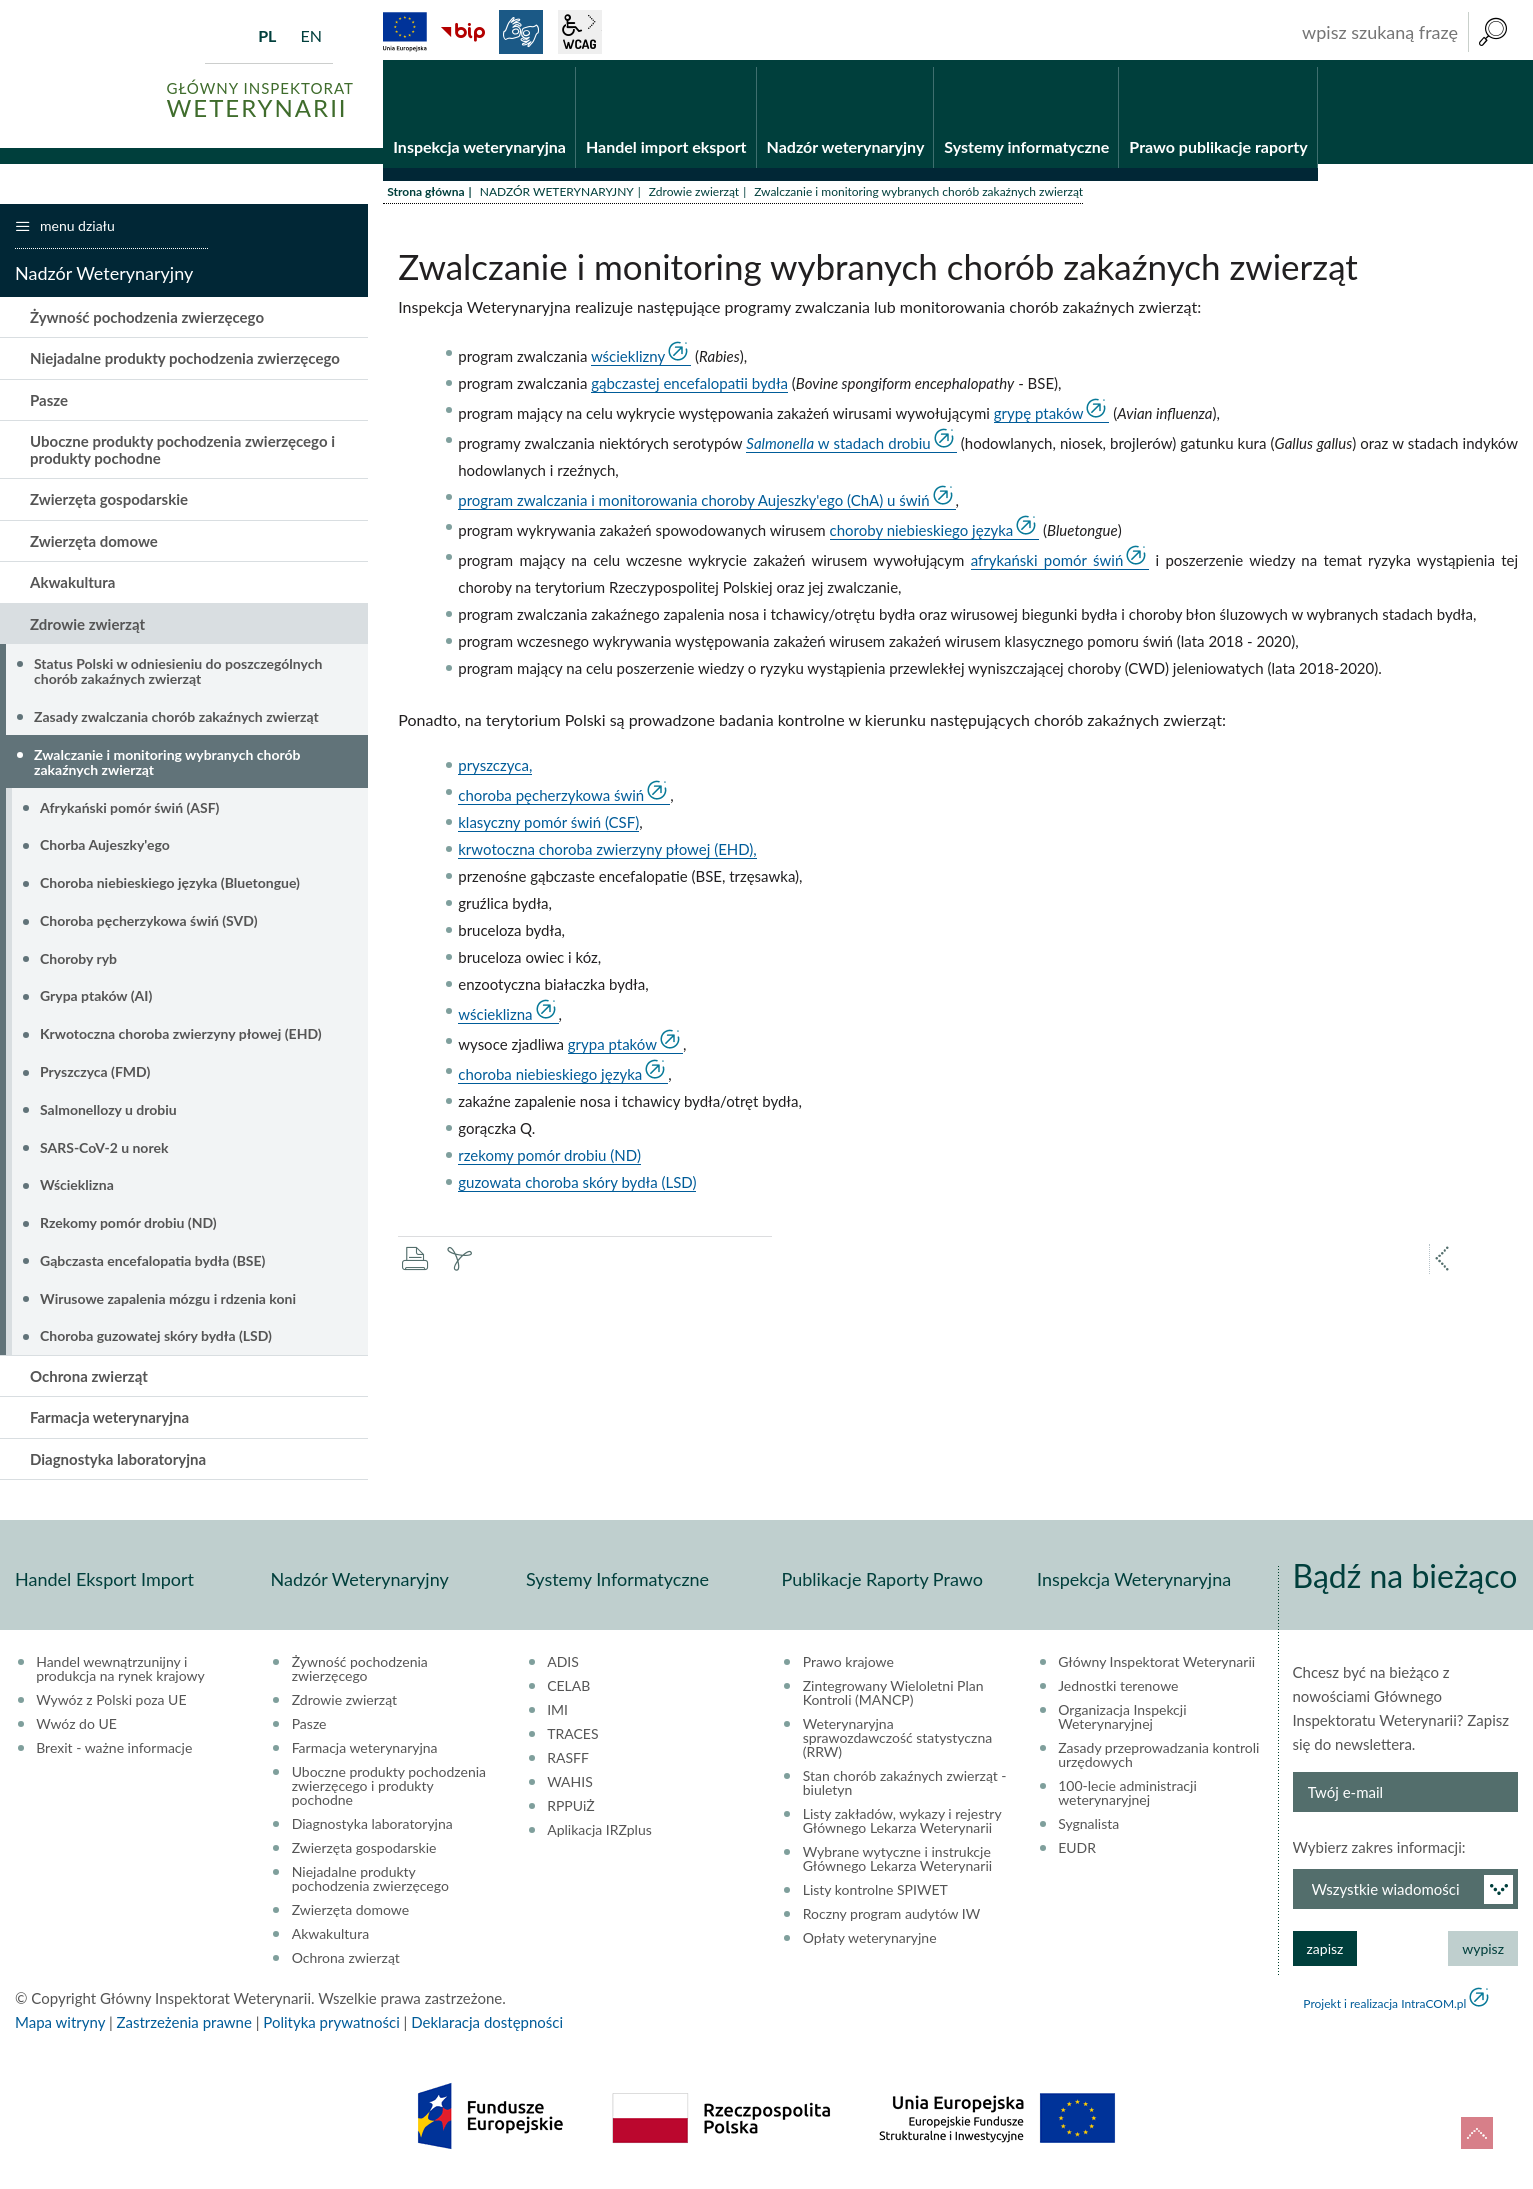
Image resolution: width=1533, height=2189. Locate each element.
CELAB (568, 1693)
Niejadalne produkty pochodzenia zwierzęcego (185, 365)
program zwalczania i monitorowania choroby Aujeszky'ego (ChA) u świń (693, 506)
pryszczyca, (495, 772)
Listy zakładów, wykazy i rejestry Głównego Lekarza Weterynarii (902, 1828)
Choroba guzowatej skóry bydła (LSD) (156, 1342)
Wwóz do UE (76, 1731)
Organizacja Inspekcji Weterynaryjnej (1122, 1724)
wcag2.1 (580, 32)
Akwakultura (72, 589)
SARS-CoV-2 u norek (104, 1153)
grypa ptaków (612, 1051)
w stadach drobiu (838, 449)
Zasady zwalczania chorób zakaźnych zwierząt (176, 722)
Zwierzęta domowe (94, 547)
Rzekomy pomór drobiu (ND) (128, 1228)
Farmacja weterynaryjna (109, 1424)
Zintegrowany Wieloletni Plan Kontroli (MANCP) (893, 1700)
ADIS (563, 1669)
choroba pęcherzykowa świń (551, 802)
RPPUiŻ (570, 1813)
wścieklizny (628, 362)
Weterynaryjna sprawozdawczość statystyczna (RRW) (897, 1745)
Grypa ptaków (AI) (96, 1002)
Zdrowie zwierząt (694, 197)
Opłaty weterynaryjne (870, 1945)
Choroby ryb (78, 964)
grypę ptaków (1039, 419)
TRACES (572, 1741)
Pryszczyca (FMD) (95, 1077)
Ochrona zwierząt (89, 1382)
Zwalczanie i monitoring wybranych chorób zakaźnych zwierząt (167, 768)
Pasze (49, 406)
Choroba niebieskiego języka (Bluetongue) (170, 888)
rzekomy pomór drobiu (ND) (549, 1162)
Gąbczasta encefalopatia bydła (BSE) (152, 1266)
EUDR (1077, 1855)
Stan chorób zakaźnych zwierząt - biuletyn (905, 1790)
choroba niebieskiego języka (550, 1081)
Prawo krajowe (848, 1669)
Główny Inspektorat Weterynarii (1156, 1669)
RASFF (568, 1765)
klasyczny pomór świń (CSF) (548, 829)
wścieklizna (495, 1021)
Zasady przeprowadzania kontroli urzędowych (1158, 1762)
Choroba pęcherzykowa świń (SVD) (149, 926)
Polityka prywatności (331, 2029)
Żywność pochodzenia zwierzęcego (147, 323)
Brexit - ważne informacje (114, 1755)
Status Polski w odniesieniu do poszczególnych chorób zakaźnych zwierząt (178, 677)
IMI (557, 1717)
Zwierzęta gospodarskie (109, 506)
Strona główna (425, 197)
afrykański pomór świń (1047, 566)
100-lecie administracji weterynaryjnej (1127, 1800)
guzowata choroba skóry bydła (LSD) (577, 1189)
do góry (1477, 2133)
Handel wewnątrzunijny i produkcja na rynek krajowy (120, 1676)
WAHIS (570, 1789)
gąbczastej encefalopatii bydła (689, 389)
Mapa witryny (60, 2029)
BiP (463, 32)
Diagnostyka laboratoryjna (118, 1465)
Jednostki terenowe (1118, 1693)
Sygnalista (1088, 1831)
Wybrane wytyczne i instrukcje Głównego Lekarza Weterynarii (897, 1866)
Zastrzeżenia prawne (184, 2029)
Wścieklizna (77, 1191)
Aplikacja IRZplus (599, 1837)
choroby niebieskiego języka (922, 536)
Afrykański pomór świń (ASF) (129, 813)
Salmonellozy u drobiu (108, 1115)
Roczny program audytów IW (892, 1921)
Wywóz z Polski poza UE (111, 1707)
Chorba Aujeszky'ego (105, 851)
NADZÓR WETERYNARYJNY (557, 197)
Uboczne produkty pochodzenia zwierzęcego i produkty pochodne (182, 456)
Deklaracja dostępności (487, 2029)
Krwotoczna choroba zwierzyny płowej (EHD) (181, 1040)
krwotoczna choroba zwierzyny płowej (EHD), (607, 856)
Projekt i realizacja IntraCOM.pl (1384, 2010)
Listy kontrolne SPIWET (875, 1897)
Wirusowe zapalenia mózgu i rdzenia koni (168, 1304)
